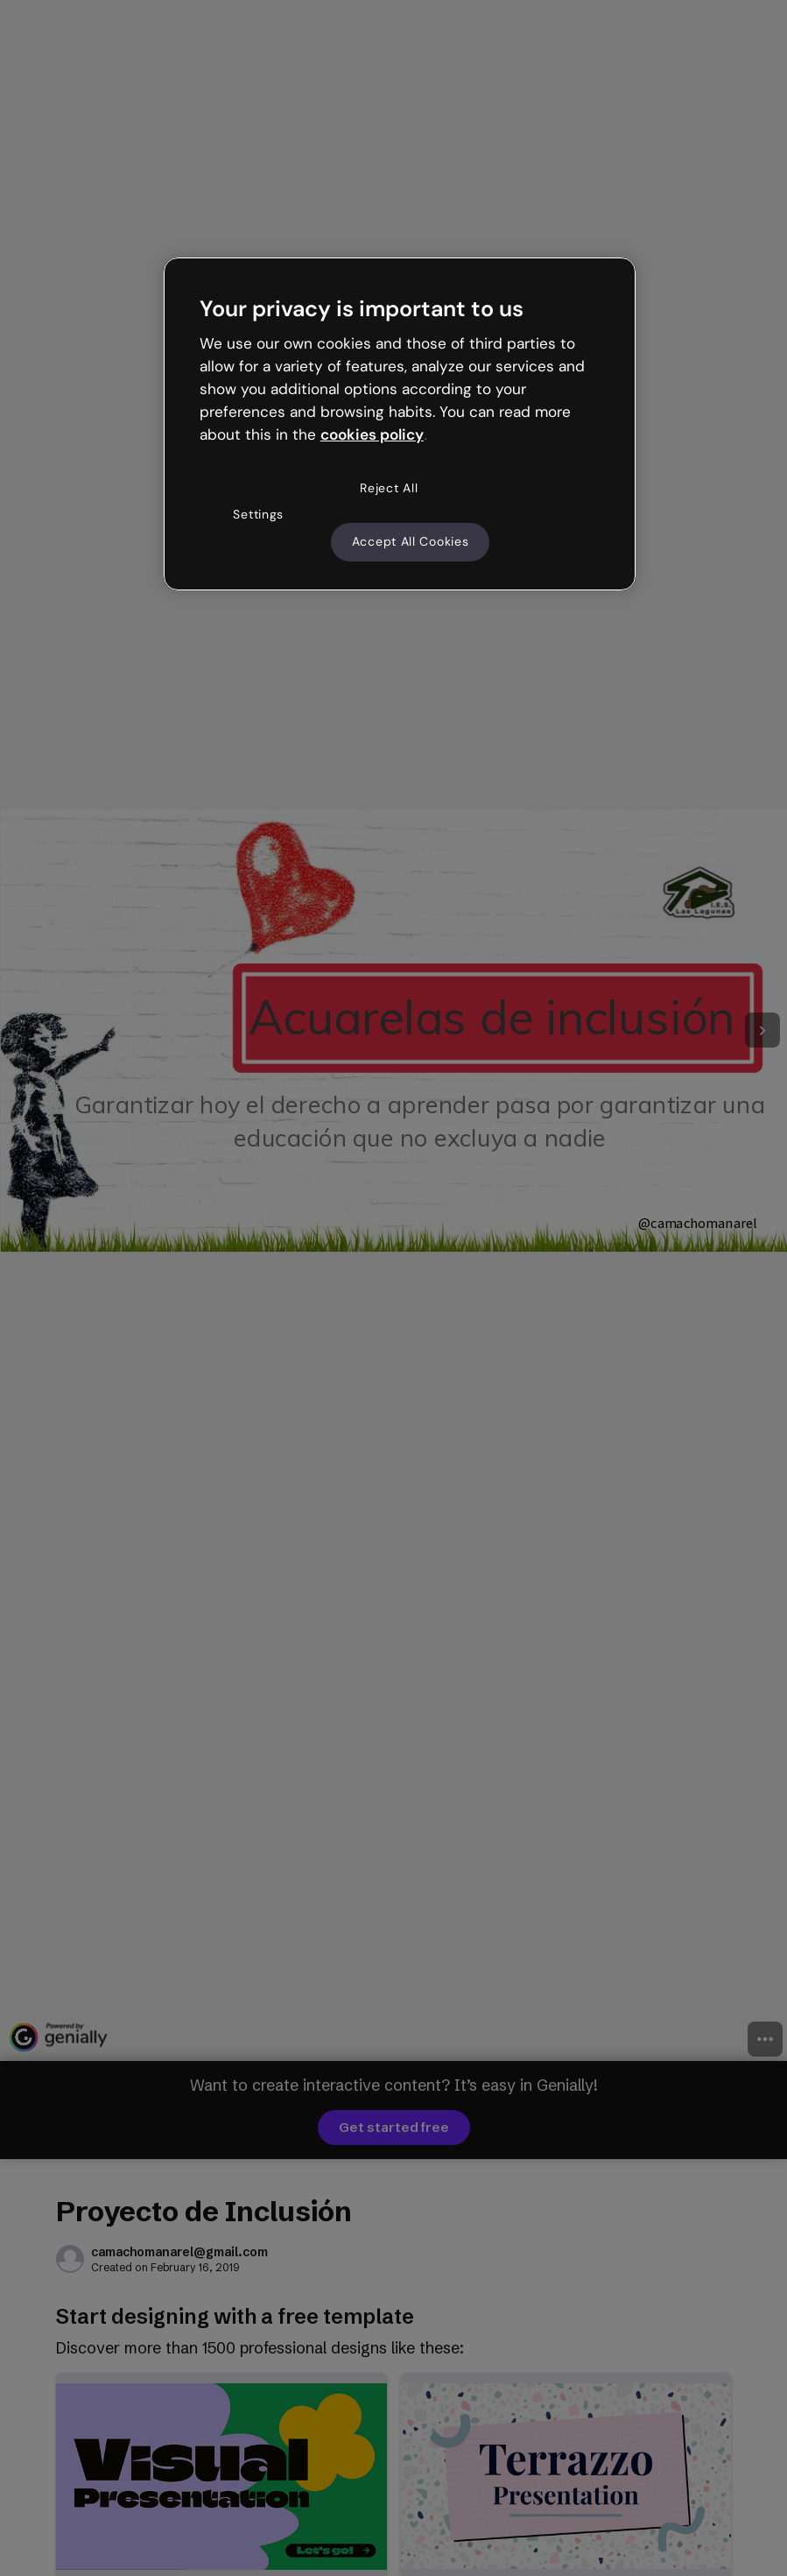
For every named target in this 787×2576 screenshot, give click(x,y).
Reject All (389, 488)
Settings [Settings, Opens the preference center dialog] (258, 514)
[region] (400, 424)
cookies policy (372, 434)
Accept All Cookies (410, 541)
